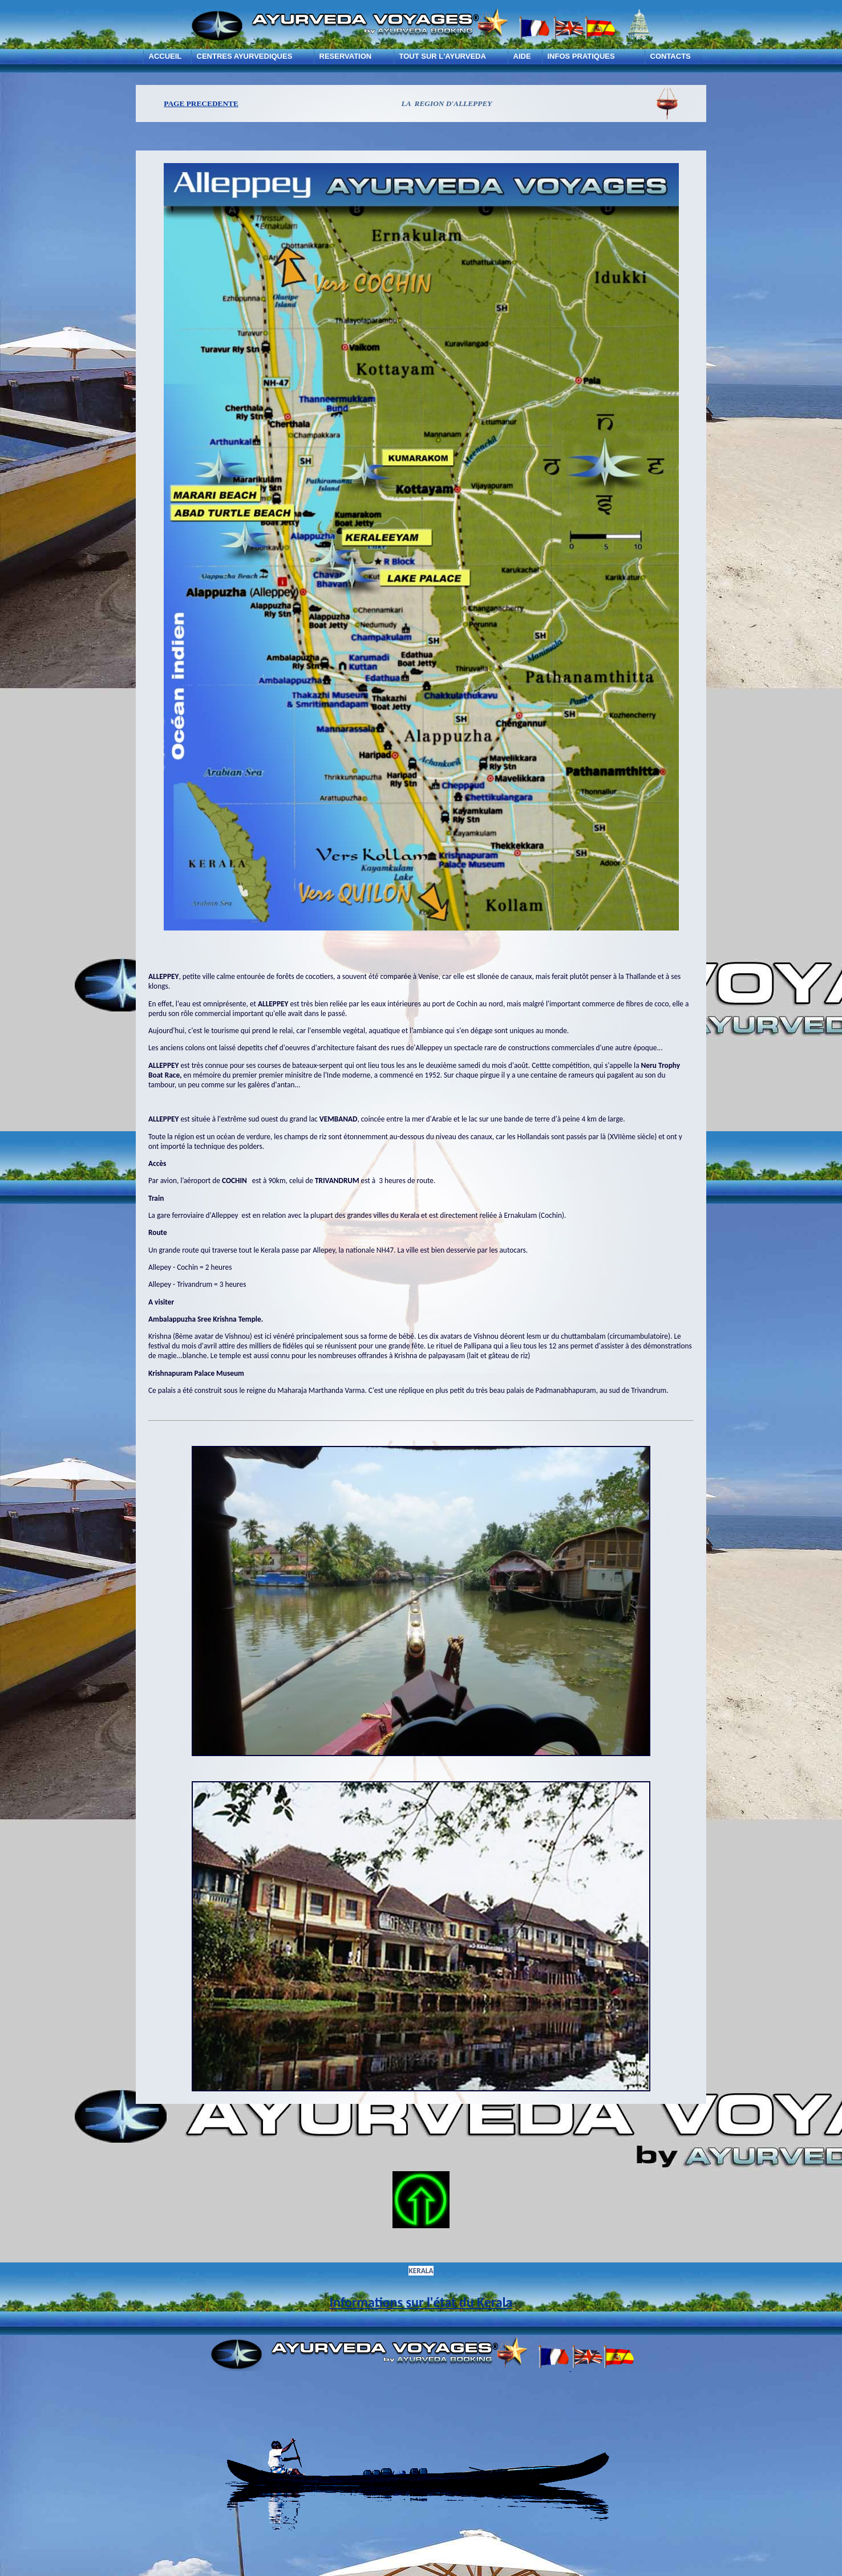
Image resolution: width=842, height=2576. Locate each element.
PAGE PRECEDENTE (201, 103)
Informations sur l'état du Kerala (421, 2302)
